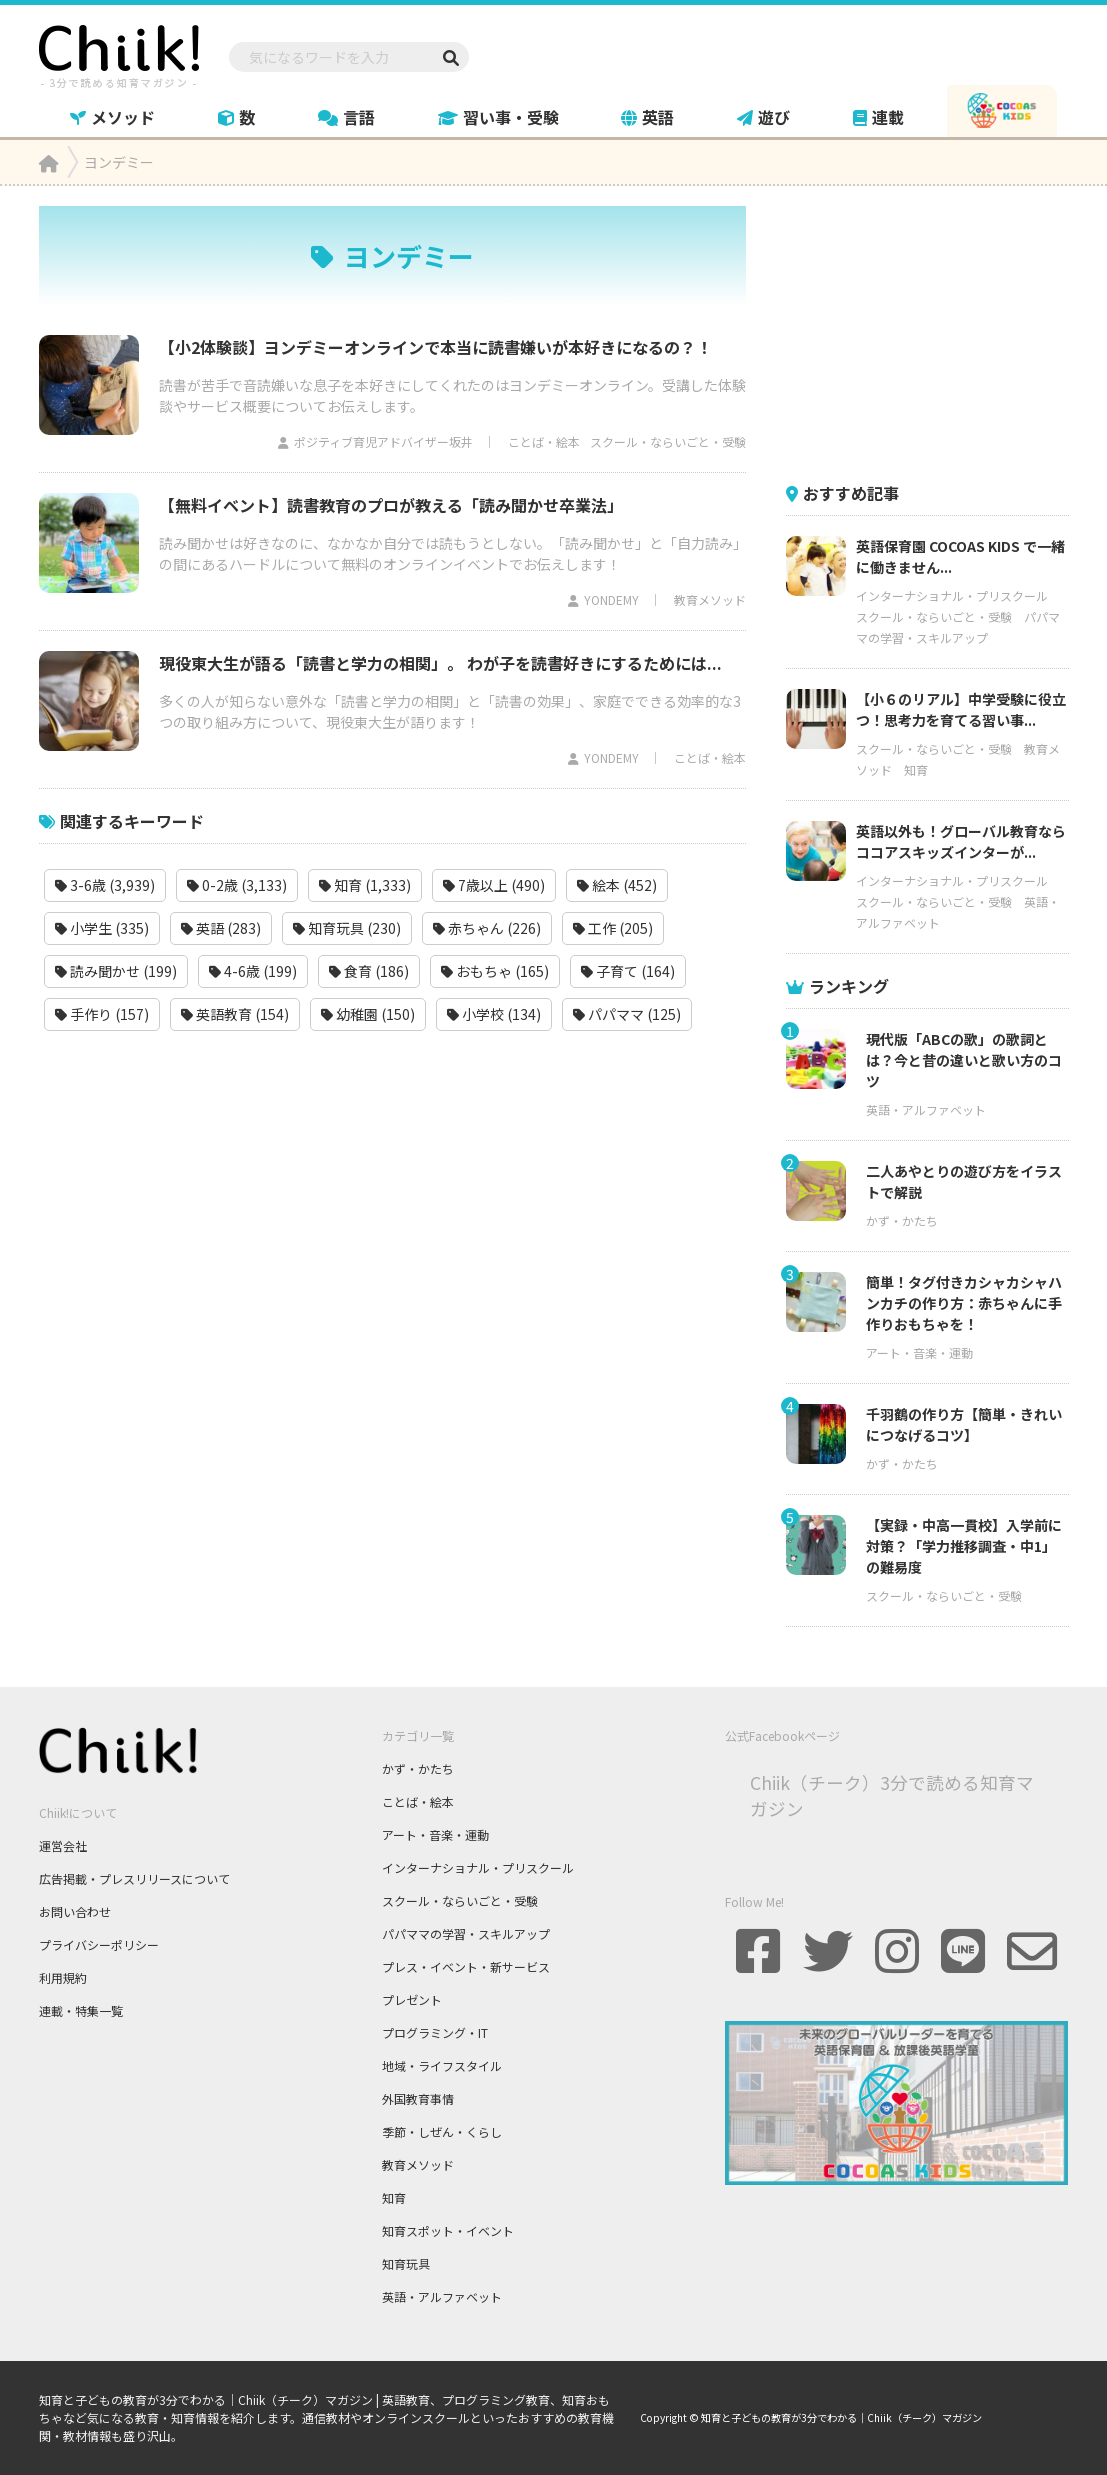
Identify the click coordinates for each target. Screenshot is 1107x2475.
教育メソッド (710, 599)
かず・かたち (902, 1220)
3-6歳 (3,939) (105, 885)
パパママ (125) (627, 1014)
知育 (916, 769)
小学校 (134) (494, 1014)
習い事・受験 (498, 117)
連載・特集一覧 (81, 2010)
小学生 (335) (102, 928)
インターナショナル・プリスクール (952, 595)
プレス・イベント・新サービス (466, 1966)
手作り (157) (102, 1014)
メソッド (112, 117)
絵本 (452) (617, 885)
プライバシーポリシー (99, 1944)
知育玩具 (406, 2263)
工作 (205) (613, 928)
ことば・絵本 (544, 441)
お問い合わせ (75, 1911)
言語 (346, 117)
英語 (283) (221, 928)
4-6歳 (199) (253, 971)
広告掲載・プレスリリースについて (134, 1878)
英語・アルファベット (926, 1109)
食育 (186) (369, 971)
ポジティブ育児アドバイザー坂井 (383, 441)
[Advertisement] (936, 331)
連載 (878, 117)
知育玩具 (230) (347, 928)
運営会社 (63, 1845)
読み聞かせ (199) (116, 971)
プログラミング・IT (435, 2032)
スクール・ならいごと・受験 (668, 441)
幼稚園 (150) (368, 1014)
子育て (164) (628, 971)
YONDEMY (611, 599)
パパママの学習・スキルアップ (466, 1933)
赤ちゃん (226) (487, 928)
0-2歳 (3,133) (237, 885)
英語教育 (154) (235, 1014)
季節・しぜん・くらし (442, 2131)
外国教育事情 (418, 2098)
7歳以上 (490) (494, 885)
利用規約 (63, 1977)
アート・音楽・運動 (919, 1352)
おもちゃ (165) (495, 971)
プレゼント (412, 1999)
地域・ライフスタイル (442, 2065)
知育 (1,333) (365, 885)
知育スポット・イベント (448, 2230)
